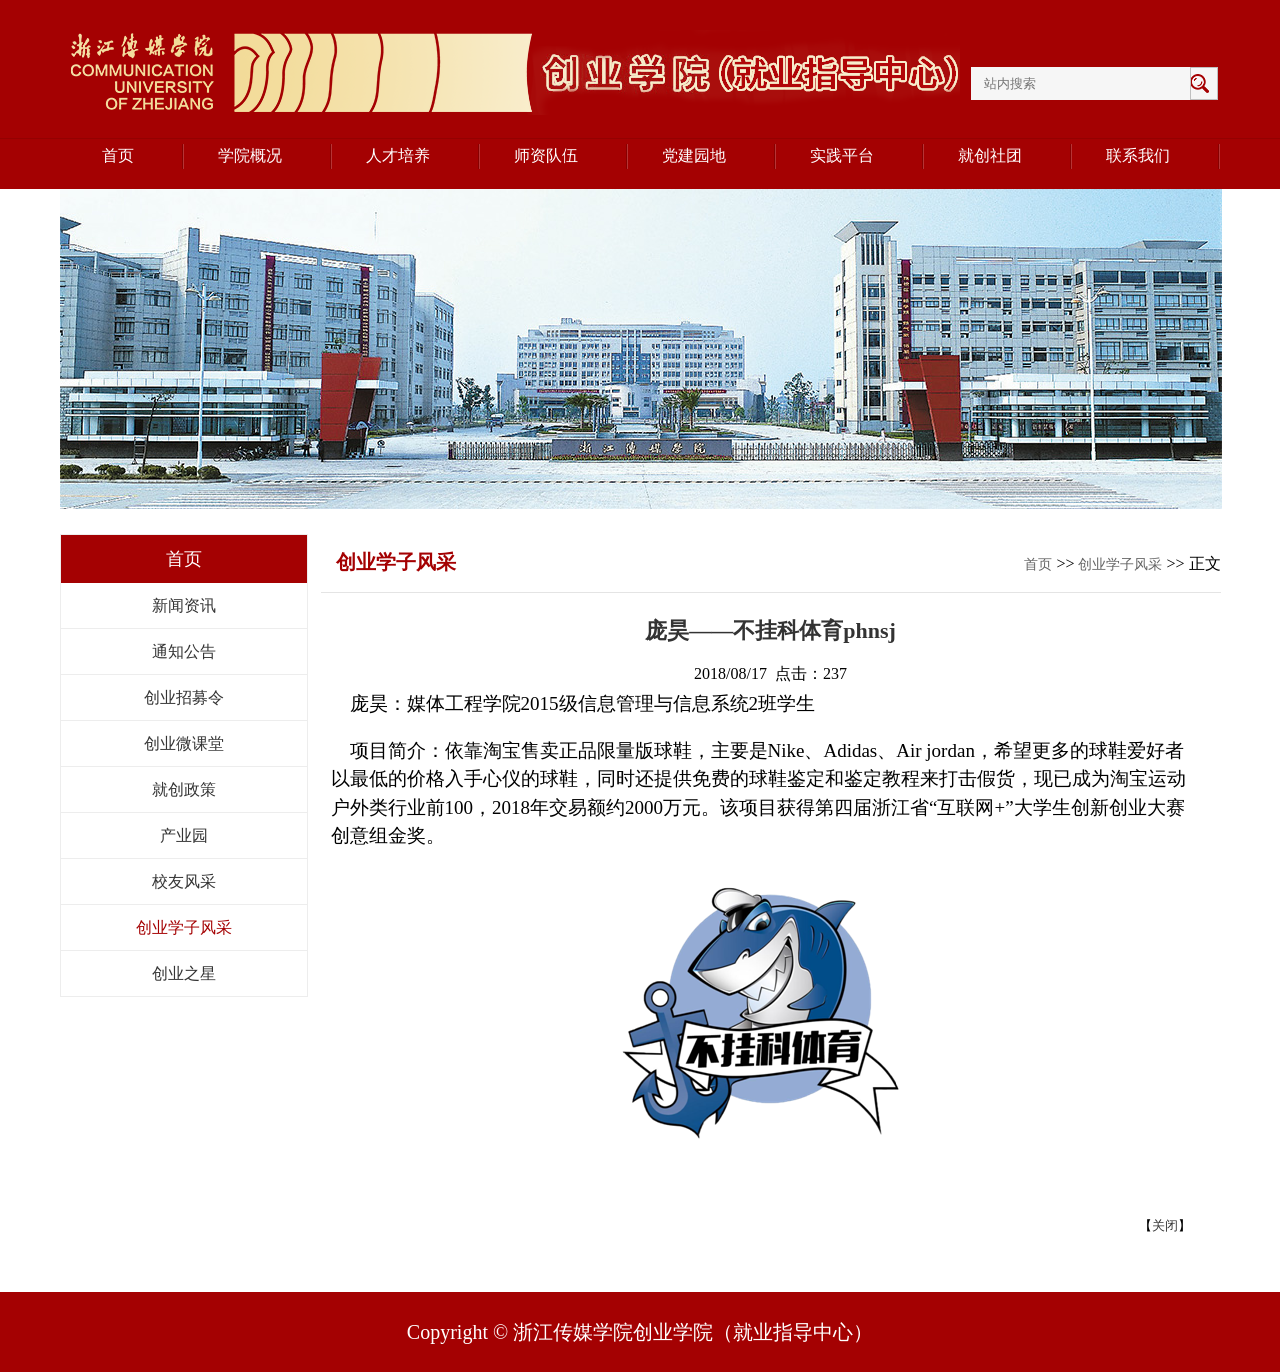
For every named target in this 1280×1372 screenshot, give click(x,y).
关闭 (1165, 1225)
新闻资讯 (184, 605)
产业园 (184, 835)
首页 (1038, 564)
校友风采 (184, 881)
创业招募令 (184, 697)
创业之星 (184, 973)
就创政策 (184, 789)
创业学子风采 (184, 927)
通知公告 (184, 651)
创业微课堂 (184, 743)
